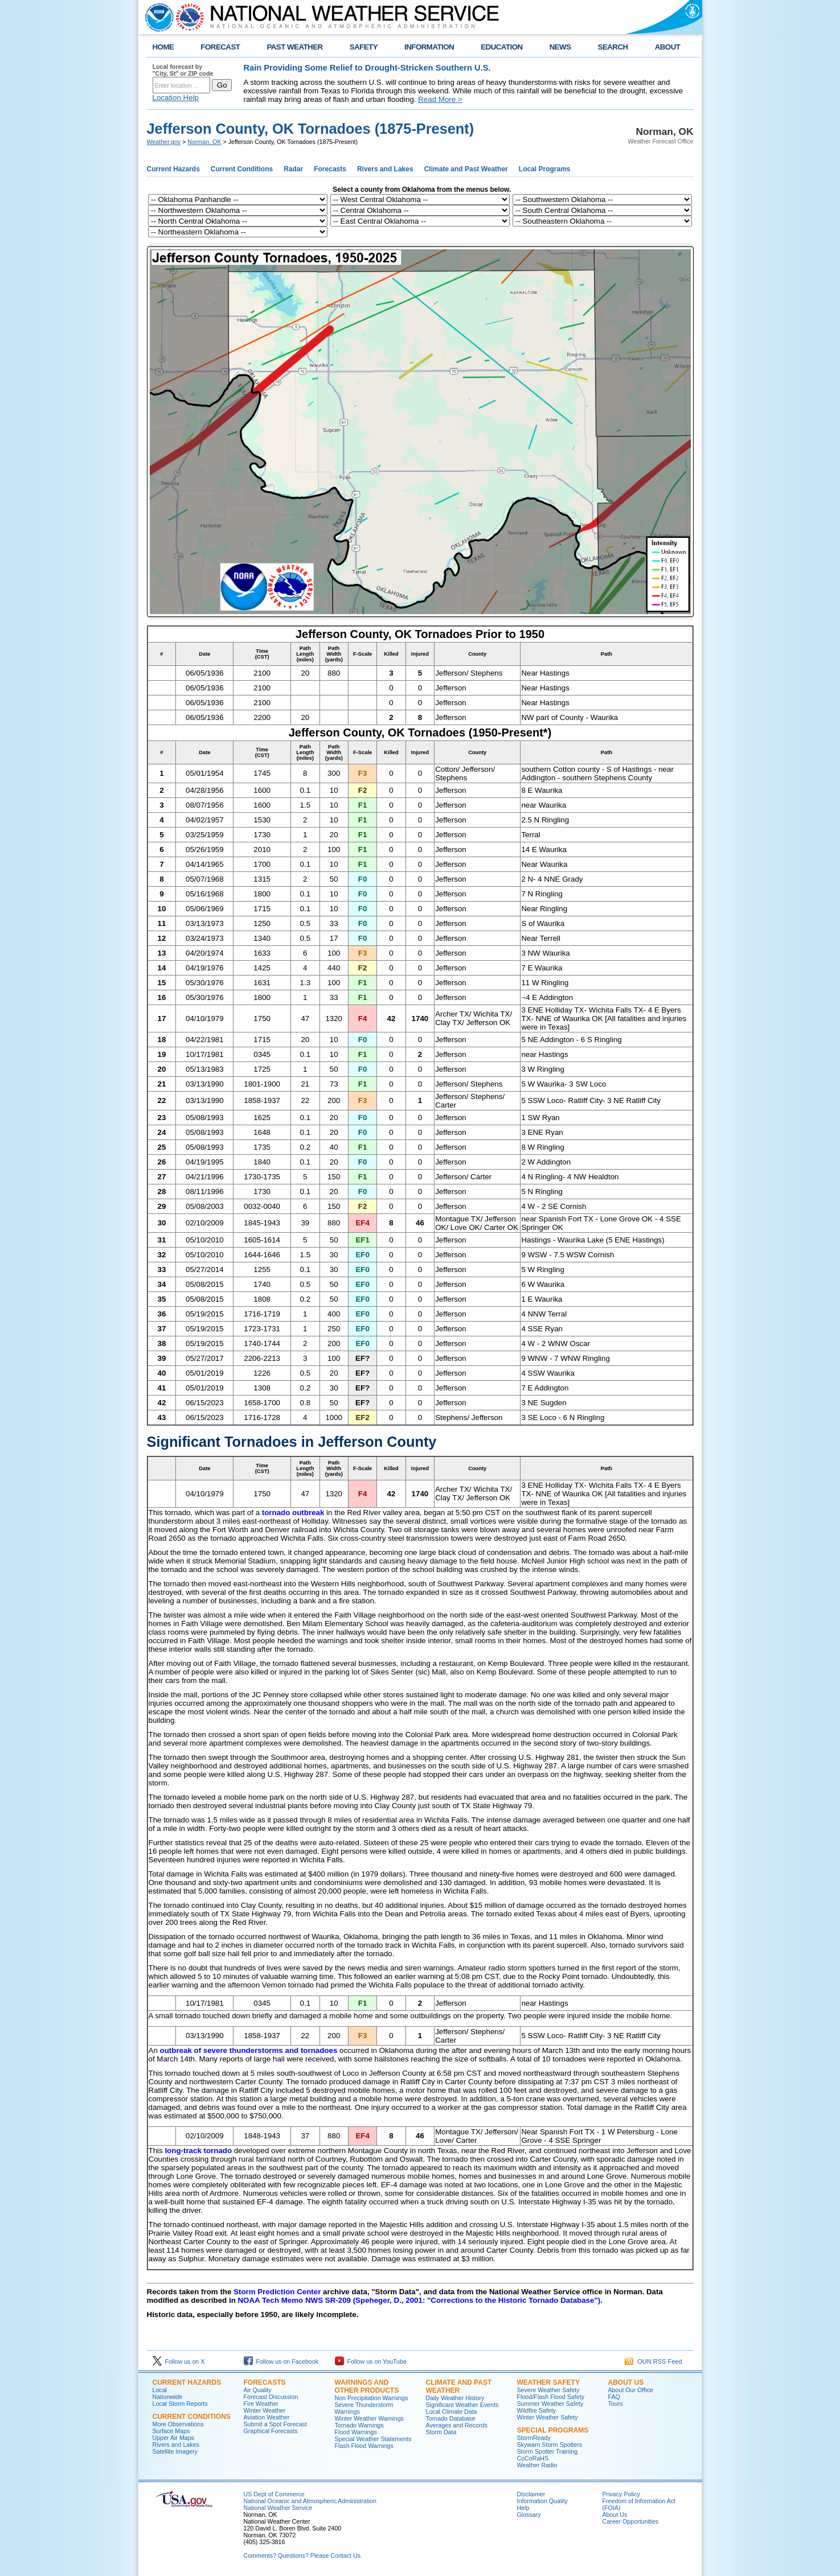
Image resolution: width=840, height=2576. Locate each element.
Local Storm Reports (180, 2403)
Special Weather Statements (373, 2438)
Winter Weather (265, 2410)
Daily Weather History (455, 2397)
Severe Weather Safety (548, 2389)
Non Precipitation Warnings (371, 2397)
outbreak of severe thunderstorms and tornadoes (249, 2050)
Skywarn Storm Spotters (550, 2444)
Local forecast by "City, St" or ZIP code (183, 70)
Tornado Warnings (359, 2425)
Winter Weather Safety (547, 2417)
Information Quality (542, 2500)
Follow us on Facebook (281, 2361)
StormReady (534, 2437)
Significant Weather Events (462, 2404)
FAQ (614, 2396)
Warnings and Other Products (367, 2386)
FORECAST (220, 47)
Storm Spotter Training (547, 2451)
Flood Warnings (356, 2432)
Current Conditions (242, 169)
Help (523, 2507)
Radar (293, 169)
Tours (615, 2403)
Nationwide (168, 2396)
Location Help (176, 97)
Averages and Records (456, 2425)
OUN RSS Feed (653, 2361)
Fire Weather (261, 2403)
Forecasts (330, 169)
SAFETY (364, 47)
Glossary (529, 2514)
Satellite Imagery (175, 2451)
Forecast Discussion (271, 2396)
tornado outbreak (293, 1512)
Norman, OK (204, 141)
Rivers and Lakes (385, 169)
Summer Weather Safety (550, 2403)
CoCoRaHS (533, 2458)
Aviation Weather (267, 2417)
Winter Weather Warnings (369, 2418)
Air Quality (258, 2389)
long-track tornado (198, 2150)
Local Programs (545, 169)
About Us (626, 2382)
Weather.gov (164, 141)
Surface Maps (171, 2430)
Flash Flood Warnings (364, 2445)
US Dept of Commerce (274, 2494)
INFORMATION (429, 47)
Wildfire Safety (536, 2410)
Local (160, 2389)
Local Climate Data (451, 2411)
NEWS (560, 47)
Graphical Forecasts (271, 2430)
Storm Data (441, 2432)
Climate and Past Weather (466, 169)
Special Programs (553, 2430)
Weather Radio (537, 2465)
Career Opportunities (631, 2521)
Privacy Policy (621, 2494)
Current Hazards (173, 169)
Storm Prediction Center (277, 2291)
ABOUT (668, 47)
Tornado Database (451, 2418)
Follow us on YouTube (371, 2361)
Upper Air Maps (173, 2437)
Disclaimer (531, 2494)
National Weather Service (278, 2507)
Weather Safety (548, 2382)
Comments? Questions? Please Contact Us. (303, 2555)
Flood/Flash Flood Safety (550, 2396)
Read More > (440, 99)
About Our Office (630, 2389)
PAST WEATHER (294, 47)
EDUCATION (501, 47)
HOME (163, 47)
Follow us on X (179, 2361)
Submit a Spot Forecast (275, 2424)
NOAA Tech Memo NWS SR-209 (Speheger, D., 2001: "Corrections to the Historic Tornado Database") (418, 2300)
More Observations (178, 2424)
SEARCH (613, 47)
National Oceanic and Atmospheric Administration (310, 2500)
